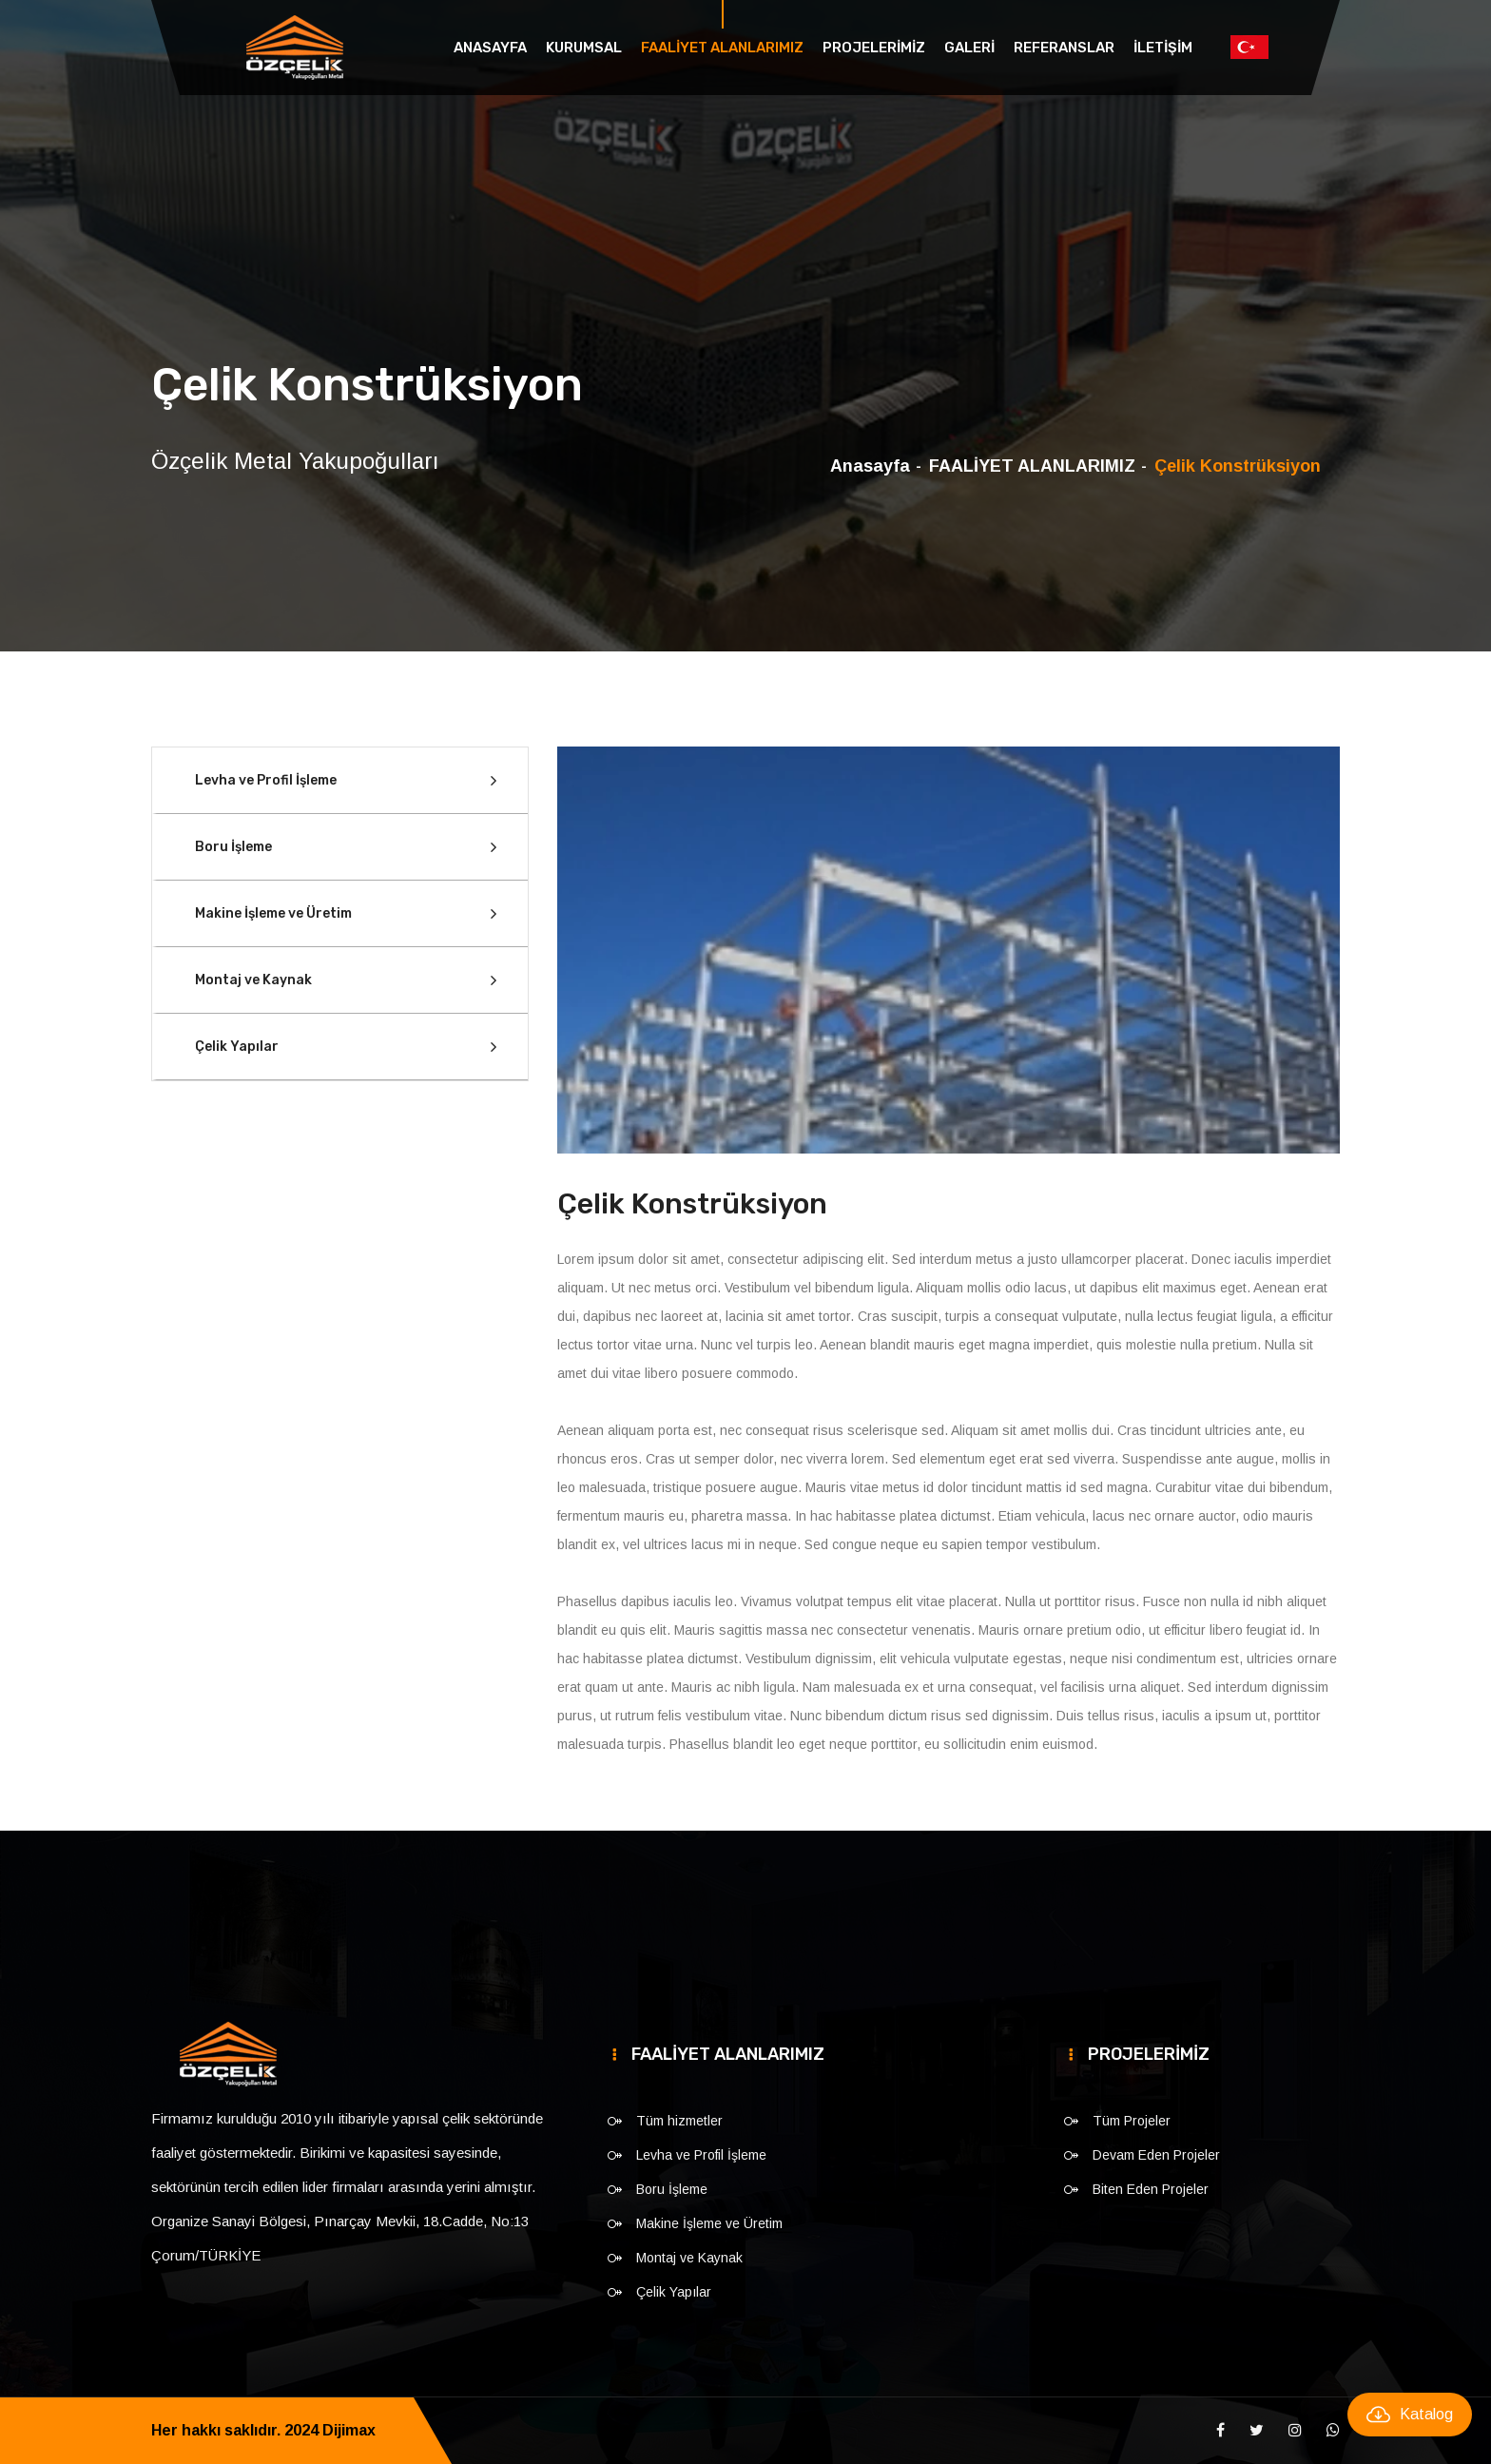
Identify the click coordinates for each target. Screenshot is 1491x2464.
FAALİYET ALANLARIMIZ (722, 47)
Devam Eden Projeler (1156, 2155)
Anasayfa (490, 47)
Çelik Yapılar (237, 1046)
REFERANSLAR (1064, 47)
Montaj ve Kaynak (253, 980)
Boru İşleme (233, 847)
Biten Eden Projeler (1151, 2189)
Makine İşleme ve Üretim (273, 913)
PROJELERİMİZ (874, 47)
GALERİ (969, 47)
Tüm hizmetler (679, 2120)
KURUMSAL (584, 47)
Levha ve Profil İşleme (266, 780)
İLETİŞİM (1162, 47)
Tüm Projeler (1132, 2120)
